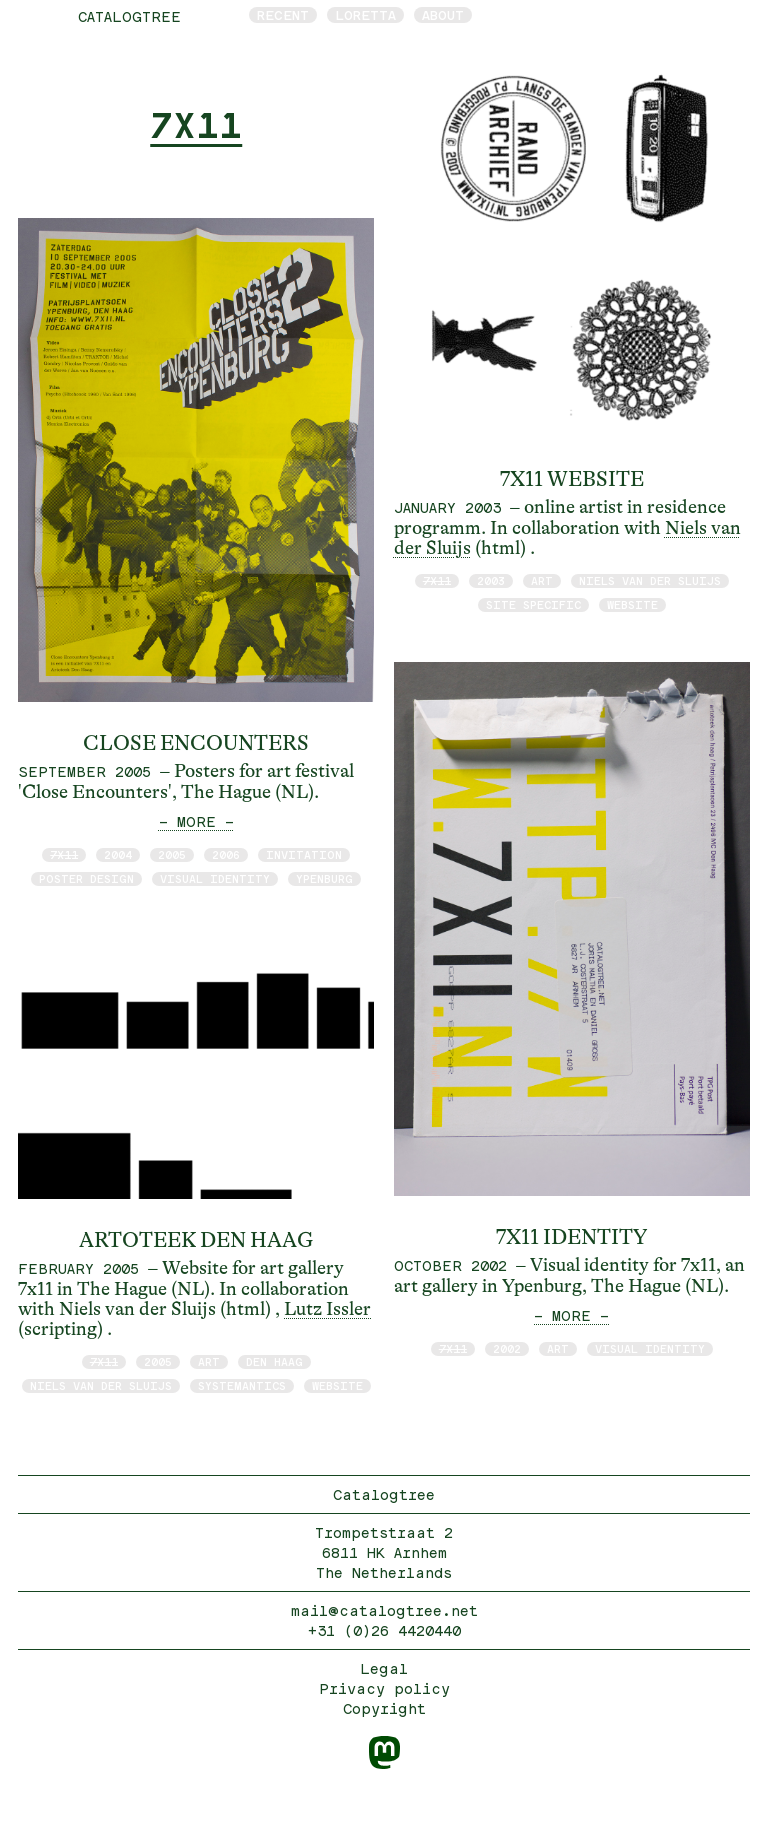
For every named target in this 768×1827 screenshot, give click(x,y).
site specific (533, 604)
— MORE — (196, 821)
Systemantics (242, 1385)
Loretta (365, 15)
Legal (384, 1668)
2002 (507, 1348)
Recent (283, 15)
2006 (226, 854)
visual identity (215, 878)
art (209, 1361)
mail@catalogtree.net (384, 1610)
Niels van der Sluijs (101, 1385)
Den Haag (274, 1361)
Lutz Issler (327, 1309)
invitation (304, 854)
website (337, 1385)
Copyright (384, 1708)
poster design (86, 878)
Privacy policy (384, 1688)
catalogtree (129, 16)
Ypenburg (324, 878)
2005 (172, 854)
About (443, 15)
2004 (118, 854)
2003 (491, 580)
